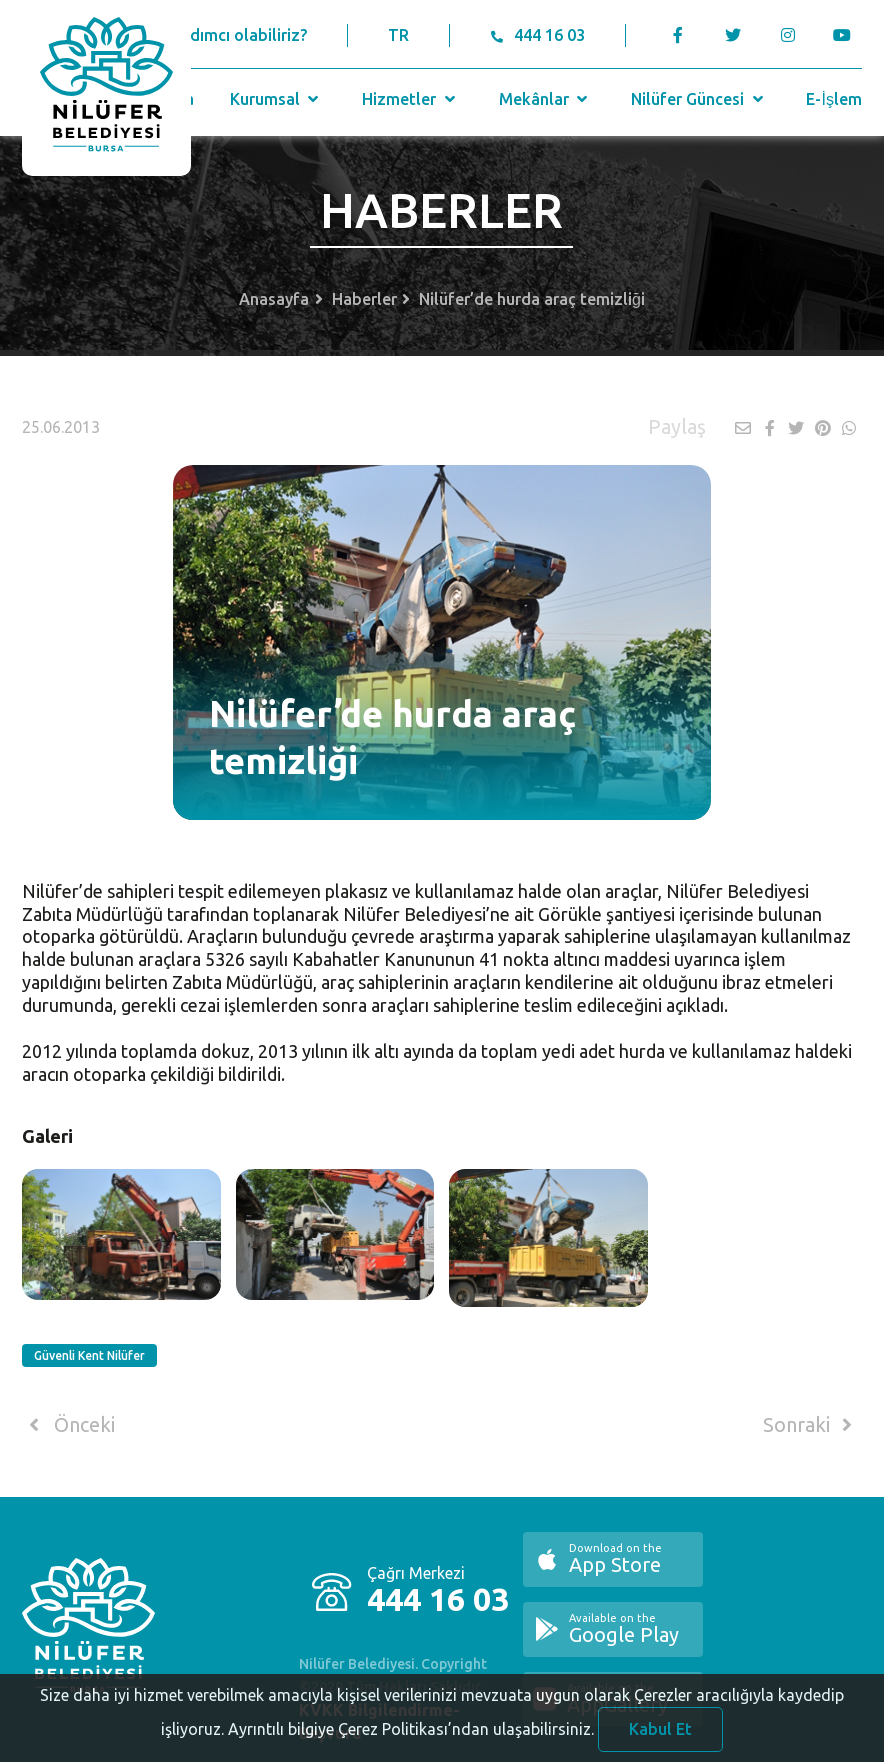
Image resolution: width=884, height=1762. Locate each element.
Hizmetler (410, 99)
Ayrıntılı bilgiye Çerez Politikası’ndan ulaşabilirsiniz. (411, 1738)
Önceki (68, 1425)
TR (398, 35)
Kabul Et (660, 1738)
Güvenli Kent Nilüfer (89, 1355)
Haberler (364, 299)
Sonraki (811, 1425)
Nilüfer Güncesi (699, 99)
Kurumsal (276, 99)
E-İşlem (833, 99)
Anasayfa (274, 299)
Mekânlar (545, 99)
